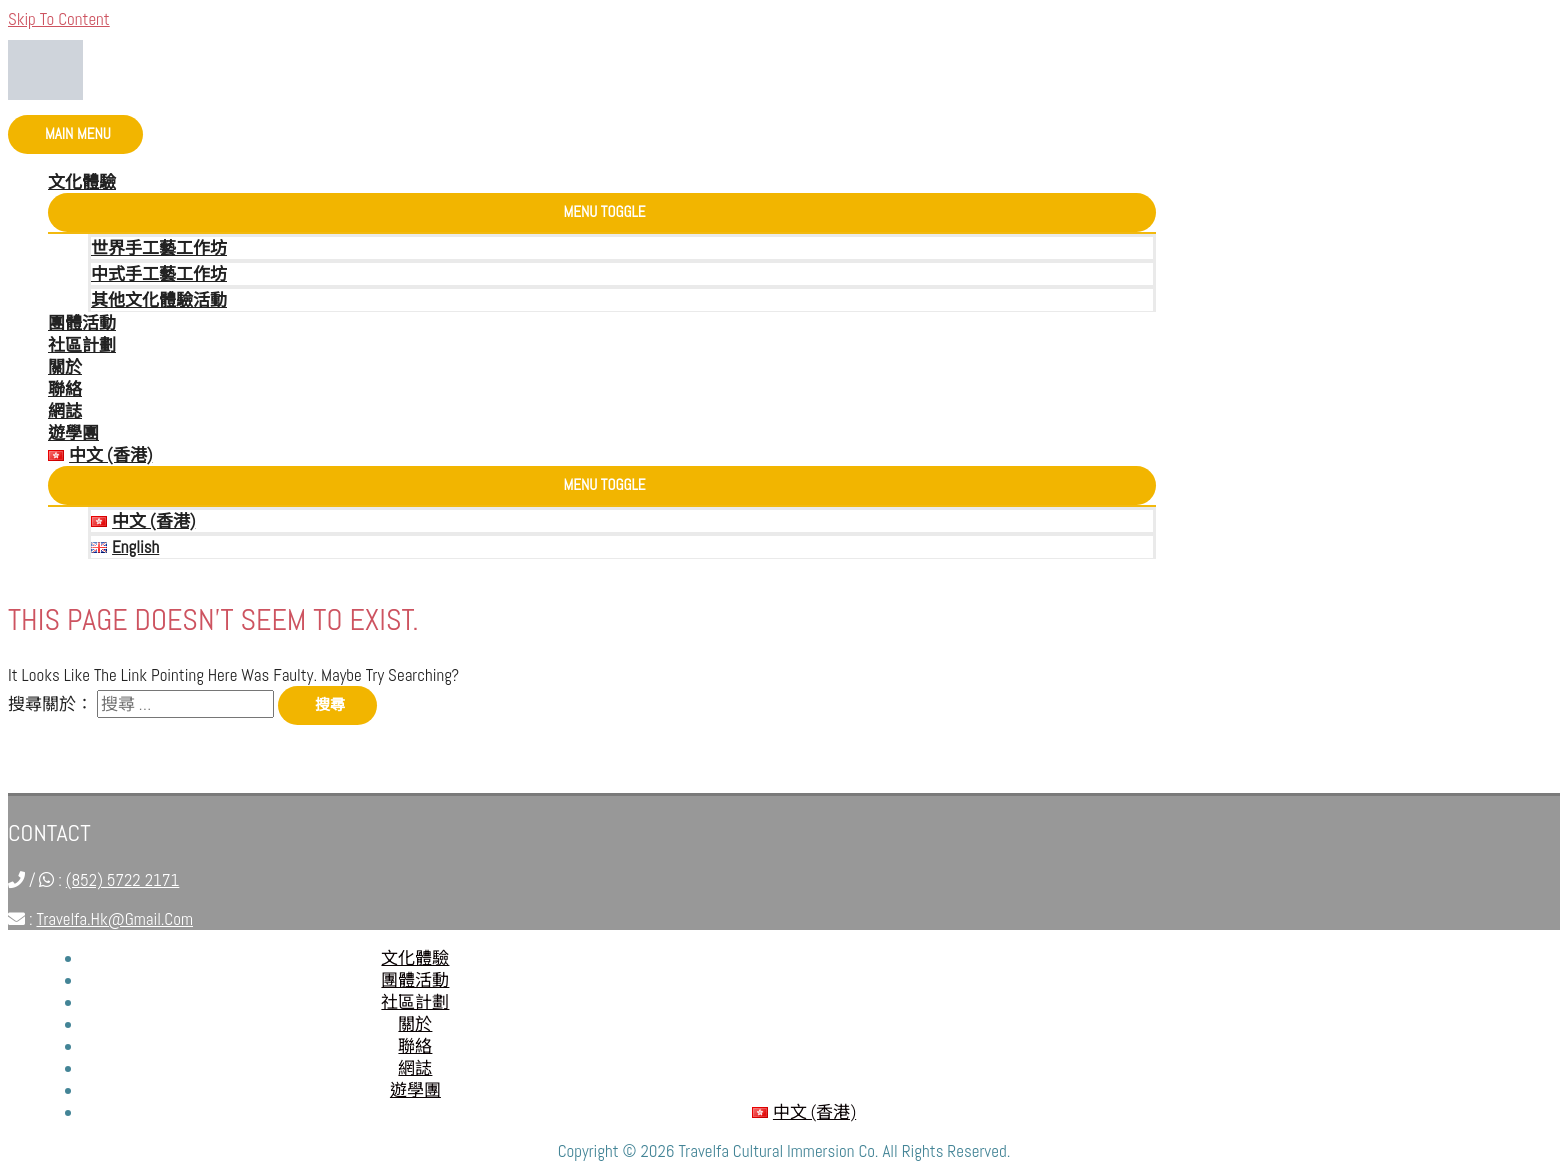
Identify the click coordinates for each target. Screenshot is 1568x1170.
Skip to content (59, 19)
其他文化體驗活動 (159, 300)
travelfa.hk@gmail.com (114, 919)
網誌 (65, 411)
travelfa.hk (1111, 1032)
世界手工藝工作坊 (159, 248)
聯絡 (65, 389)
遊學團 (73, 433)
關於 (65, 367)
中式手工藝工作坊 (159, 274)
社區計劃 (82, 345)
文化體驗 (82, 182)
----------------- (1100, 1054)
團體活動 (82, 323)
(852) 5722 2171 (123, 880)
